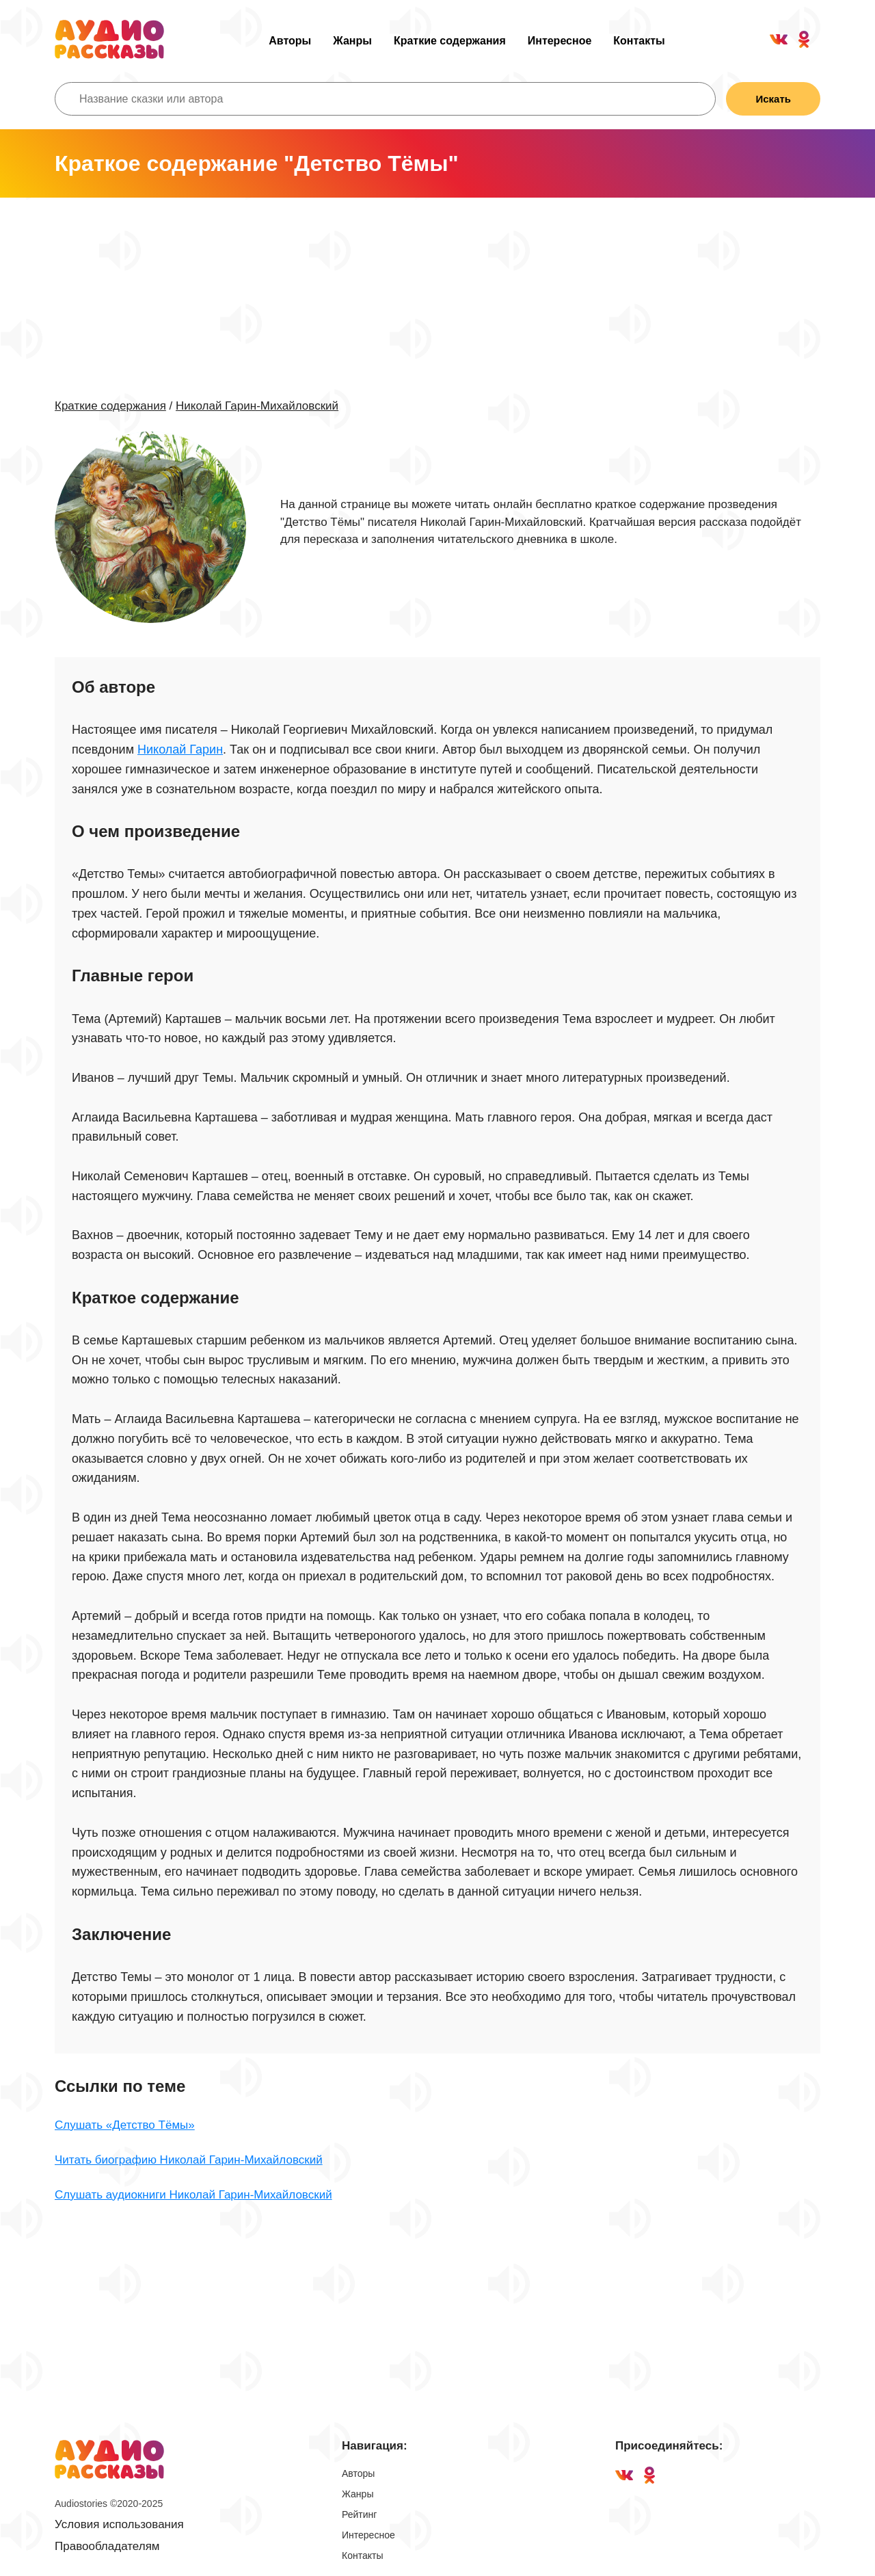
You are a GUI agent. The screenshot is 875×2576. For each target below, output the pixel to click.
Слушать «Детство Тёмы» (125, 2125)
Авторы (290, 41)
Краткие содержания (450, 41)
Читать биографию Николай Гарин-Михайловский (189, 2159)
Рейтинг (359, 2514)
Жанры (352, 41)
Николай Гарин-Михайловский (257, 405)
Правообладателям (107, 2546)
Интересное (560, 41)
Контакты (638, 41)
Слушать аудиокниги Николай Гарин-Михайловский (193, 2194)
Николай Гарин (180, 749)
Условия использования (119, 2524)
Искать (773, 99)
